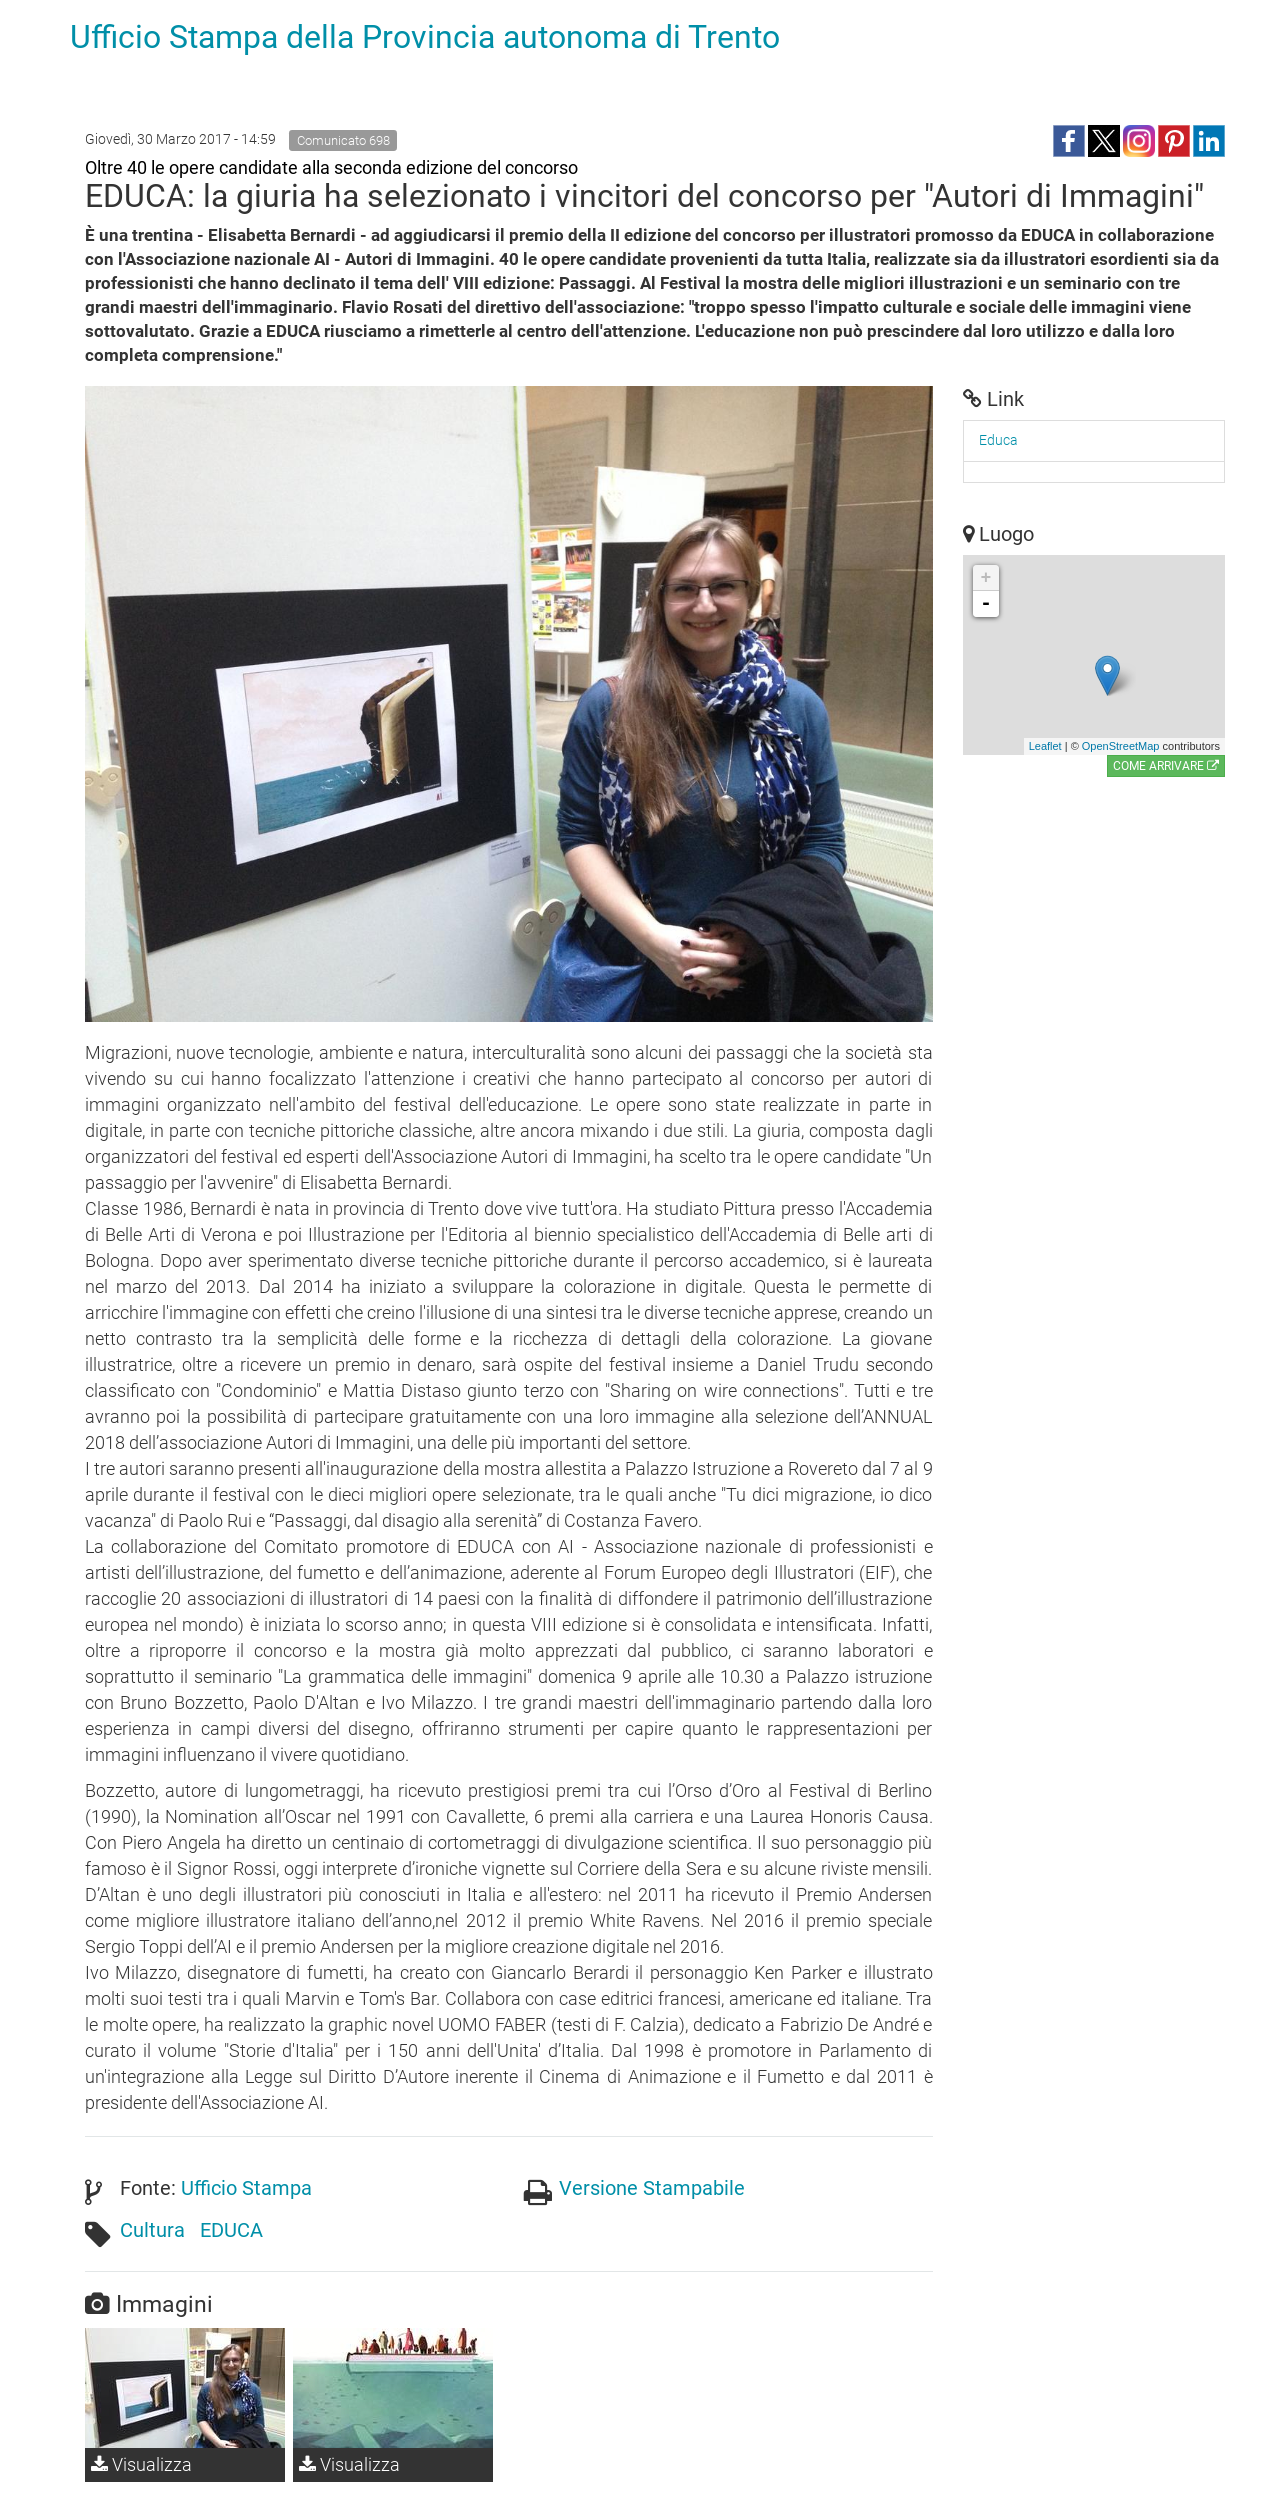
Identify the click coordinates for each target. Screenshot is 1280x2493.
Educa (998, 440)
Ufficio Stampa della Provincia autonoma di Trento (425, 37)
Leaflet (1045, 746)
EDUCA (231, 2230)
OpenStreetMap (1121, 746)
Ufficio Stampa (246, 2188)
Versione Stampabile (652, 2188)
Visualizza (141, 2464)
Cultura (152, 2230)
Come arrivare (1166, 766)
